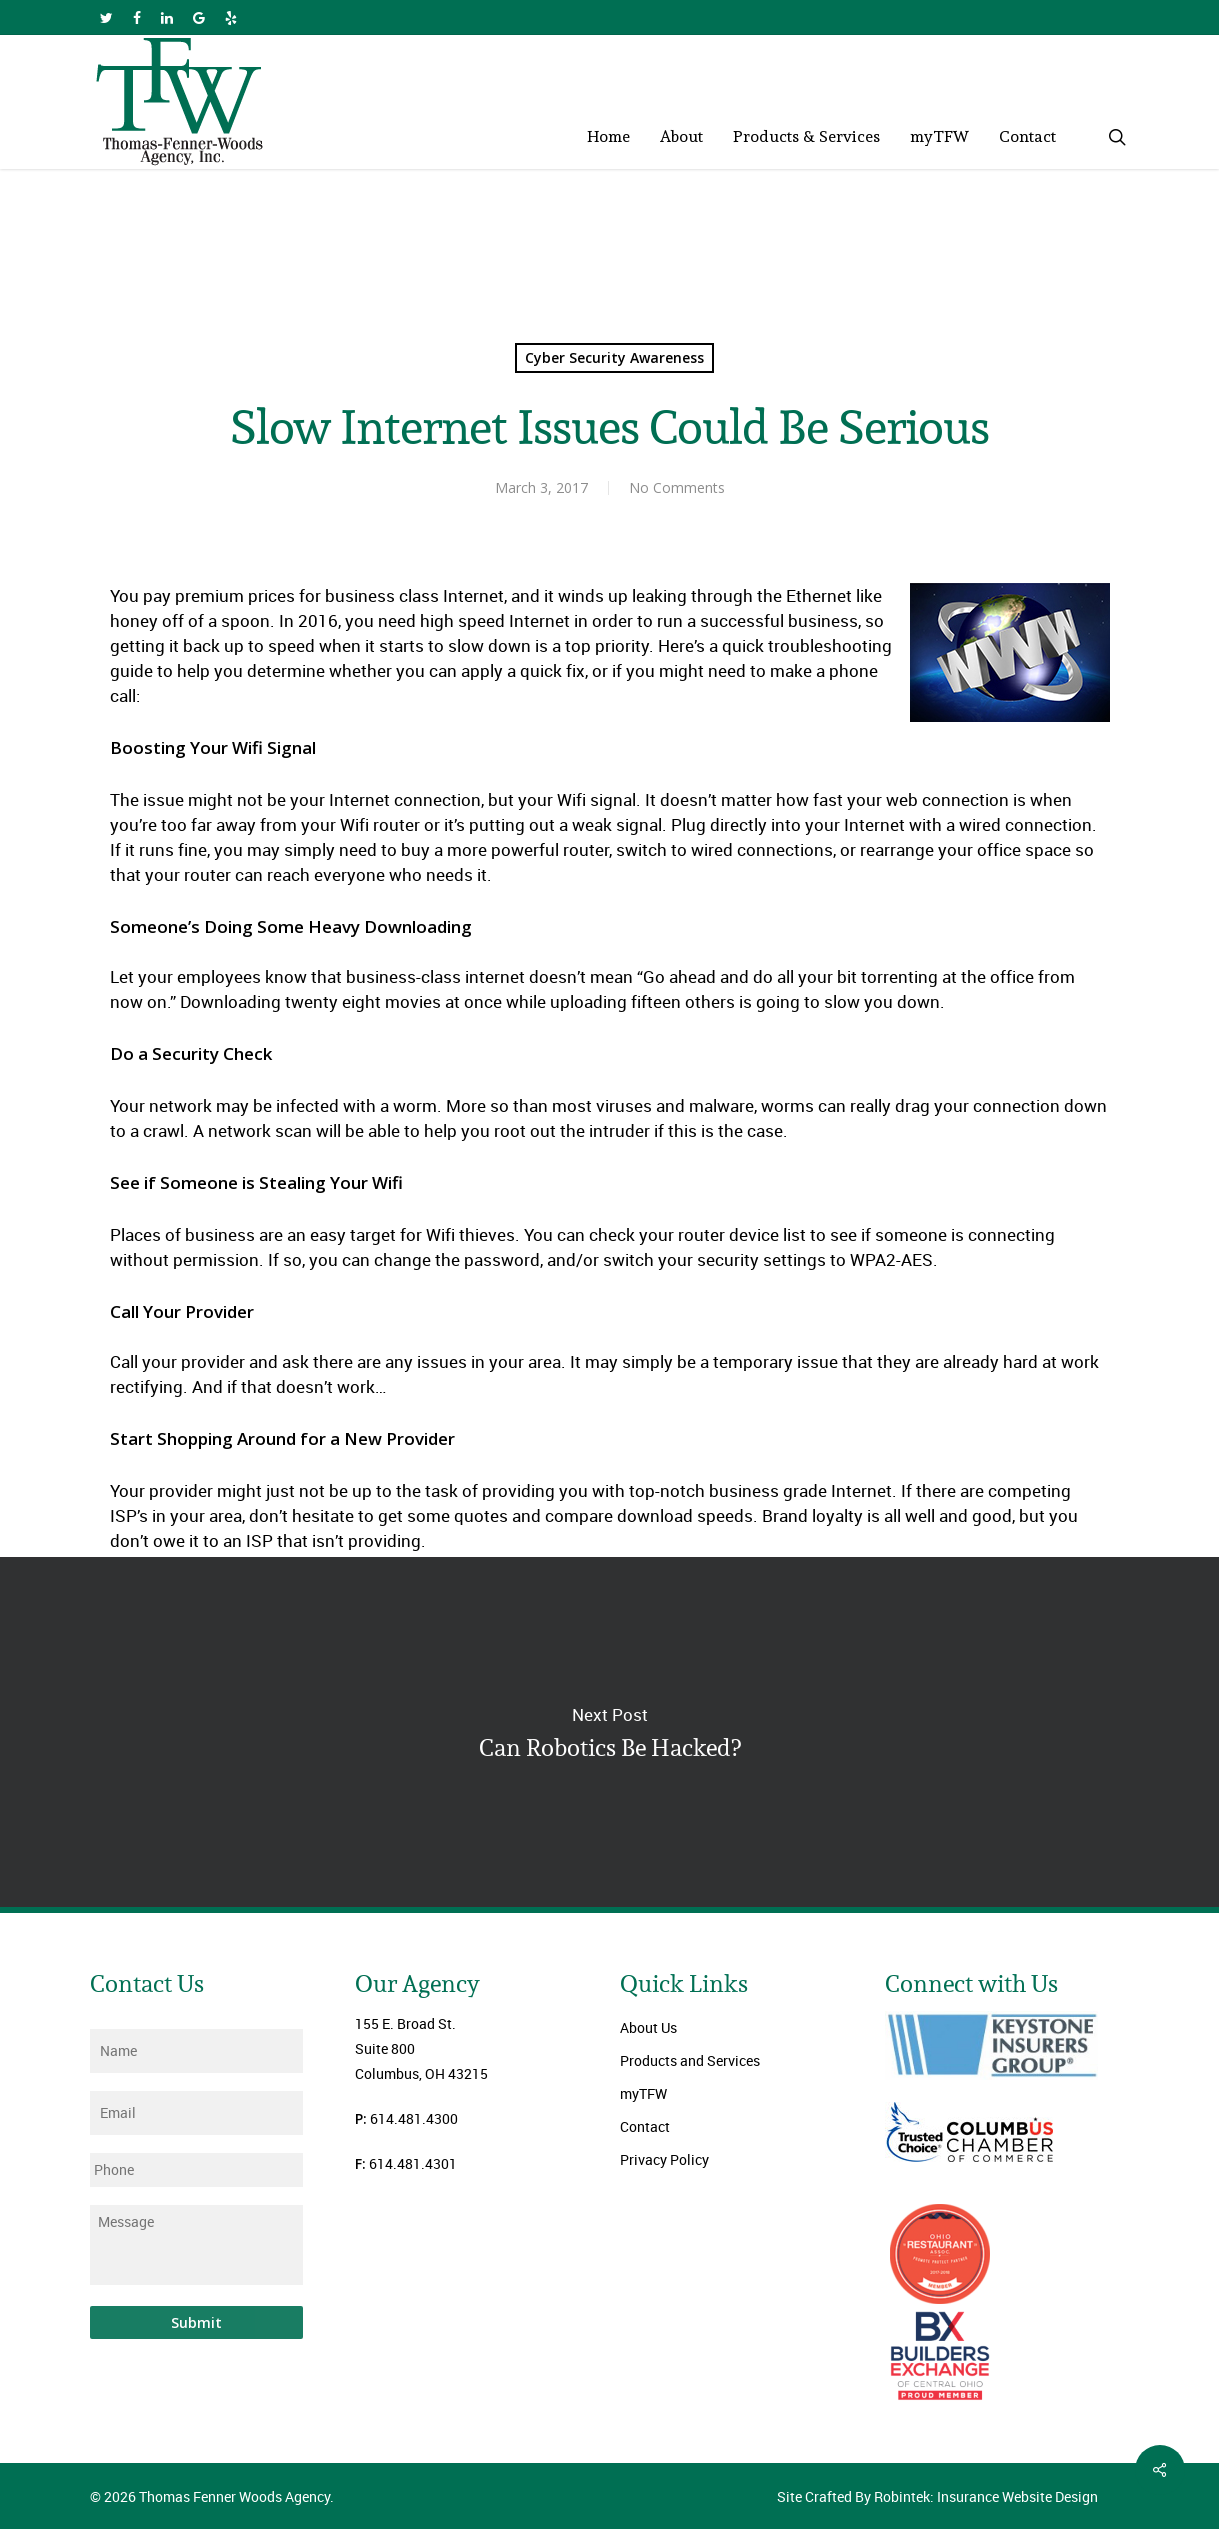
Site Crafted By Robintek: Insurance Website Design (937, 2496)
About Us (648, 2027)
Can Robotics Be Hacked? (609, 1732)
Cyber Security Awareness (614, 357)
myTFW (643, 2093)
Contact (645, 2126)
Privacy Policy (664, 2159)
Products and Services (690, 2060)
